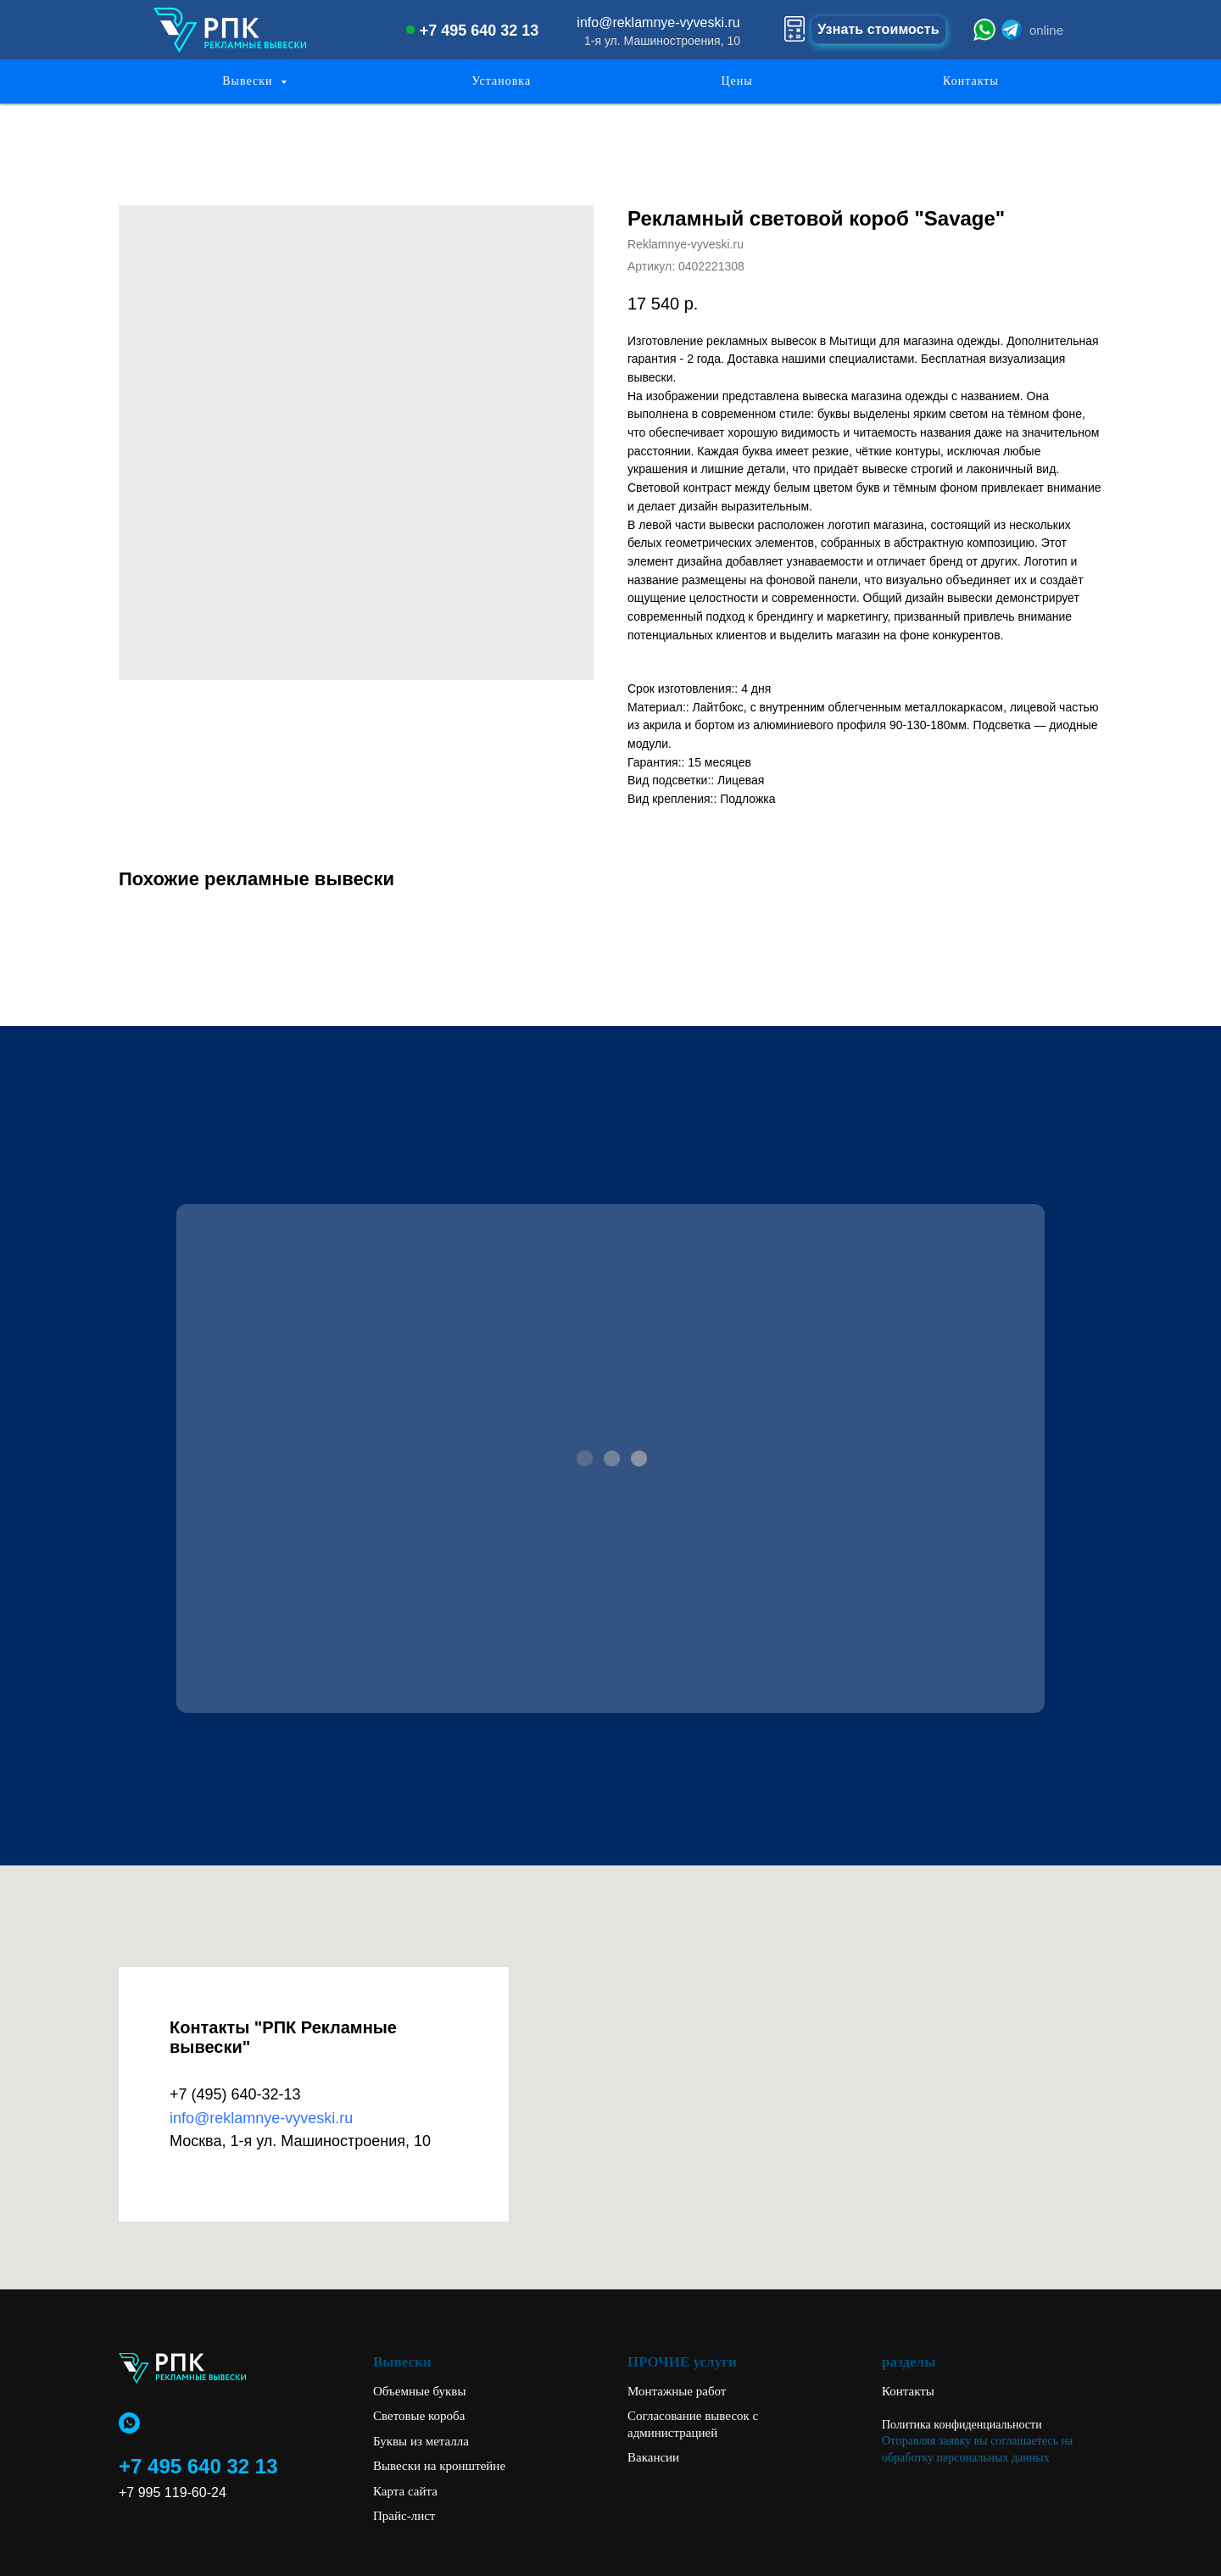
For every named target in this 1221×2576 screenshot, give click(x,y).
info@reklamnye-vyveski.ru (658, 22)
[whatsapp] (129, 2423)
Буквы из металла (421, 2441)
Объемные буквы (419, 2391)
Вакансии (653, 2457)
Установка (501, 81)
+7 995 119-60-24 (172, 2492)
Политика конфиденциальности (962, 2424)
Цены (736, 81)
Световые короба (419, 2416)
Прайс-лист (404, 2516)
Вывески (249, 81)
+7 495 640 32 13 (479, 30)
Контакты (971, 81)
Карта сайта (405, 2491)
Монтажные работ (676, 2391)
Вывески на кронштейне (439, 2466)
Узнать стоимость (878, 29)
